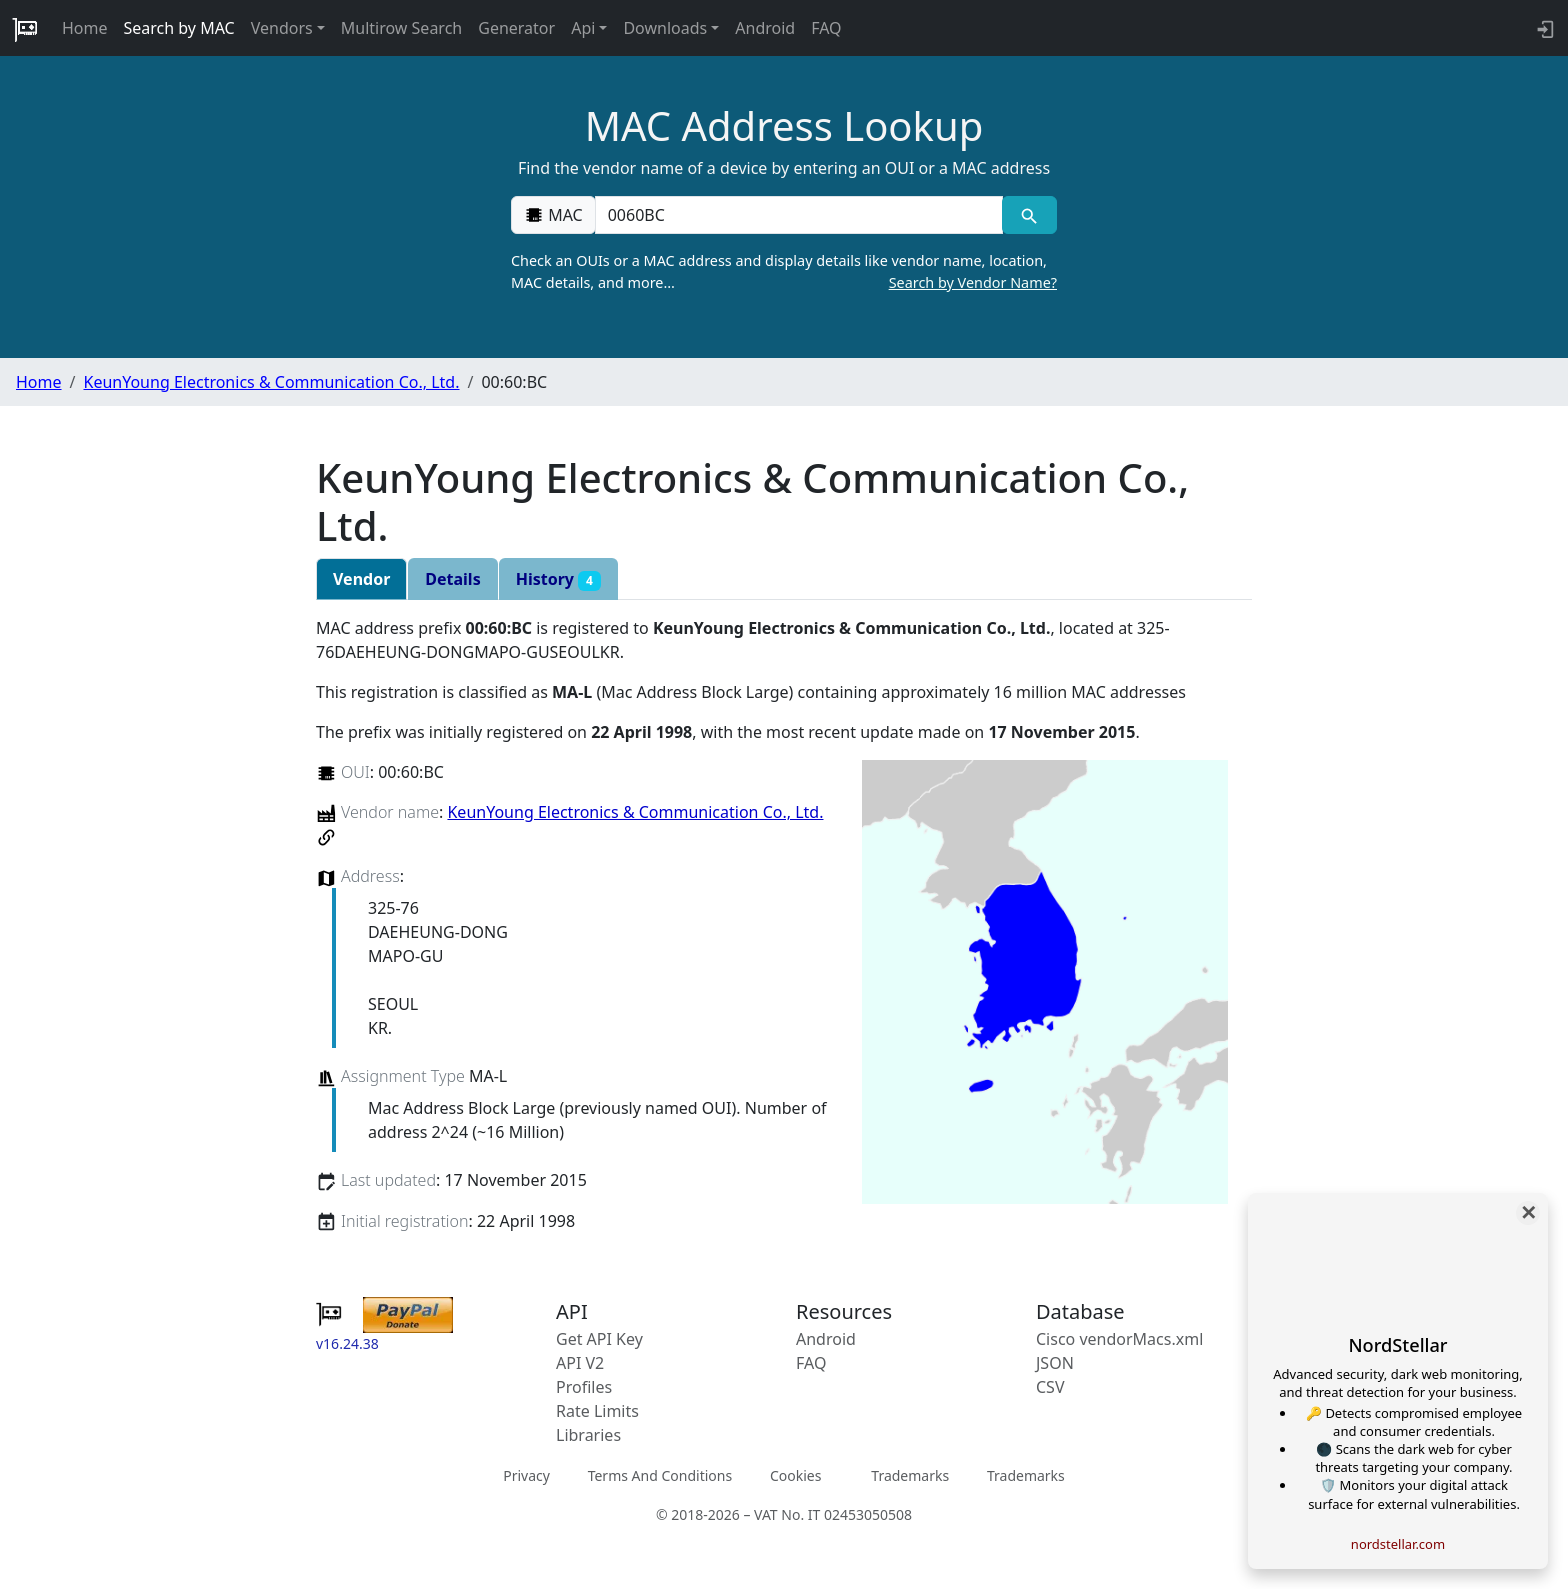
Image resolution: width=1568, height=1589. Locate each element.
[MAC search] (1029, 215)
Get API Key (599, 1339)
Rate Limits (597, 1411)
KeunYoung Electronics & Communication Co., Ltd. (271, 382)
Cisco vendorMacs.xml (1119, 1339)
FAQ (826, 28)
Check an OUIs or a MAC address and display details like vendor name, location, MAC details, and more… (784, 272)
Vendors (282, 28)
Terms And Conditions (660, 1475)
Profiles (584, 1387)
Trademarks (910, 1475)
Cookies (795, 1475)
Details (452, 579)
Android (765, 28)
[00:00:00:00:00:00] (799, 215)
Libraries (588, 1435)
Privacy (526, 1475)
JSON (1055, 1363)
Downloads (665, 28)
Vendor (361, 579)
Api (583, 28)
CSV (1050, 1387)
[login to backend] (1543, 28)
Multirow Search (401, 28)
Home (85, 28)
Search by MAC (179, 28)
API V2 (580, 1363)
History (558, 579)
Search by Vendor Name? (973, 282)
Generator (516, 28)
